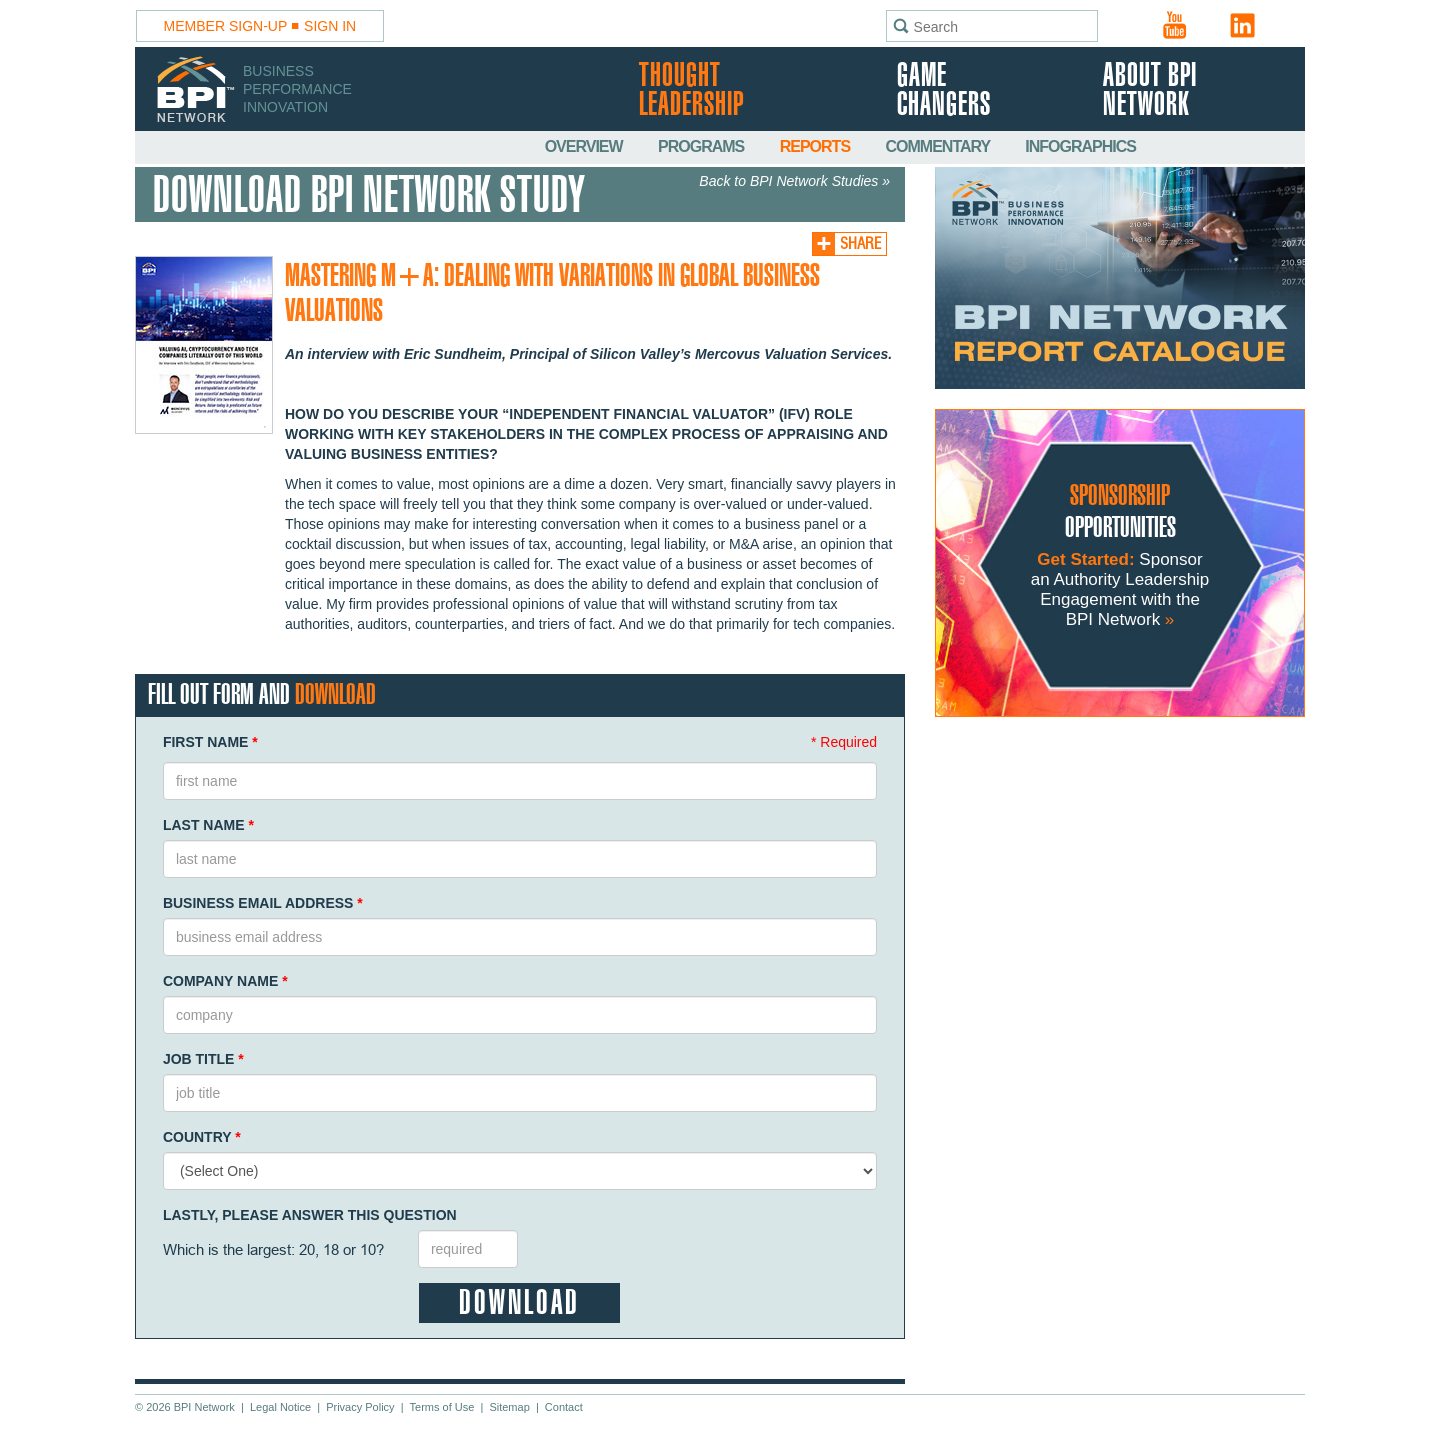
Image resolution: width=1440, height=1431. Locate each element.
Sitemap (509, 1407)
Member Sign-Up (226, 26)
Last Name (208, 825)
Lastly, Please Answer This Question (310, 1215)
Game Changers (944, 91)
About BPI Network (1150, 91)
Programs (703, 146)
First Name (210, 742)
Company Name (225, 981)
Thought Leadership (691, 91)
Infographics (1080, 146)
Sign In (330, 26)
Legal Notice (280, 1407)
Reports (817, 146)
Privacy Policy (360, 1407)
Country (202, 1137)
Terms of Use (442, 1407)
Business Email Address (263, 903)
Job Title (203, 1059)
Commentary (940, 146)
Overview (585, 146)
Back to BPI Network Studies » (794, 181)
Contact (564, 1407)
